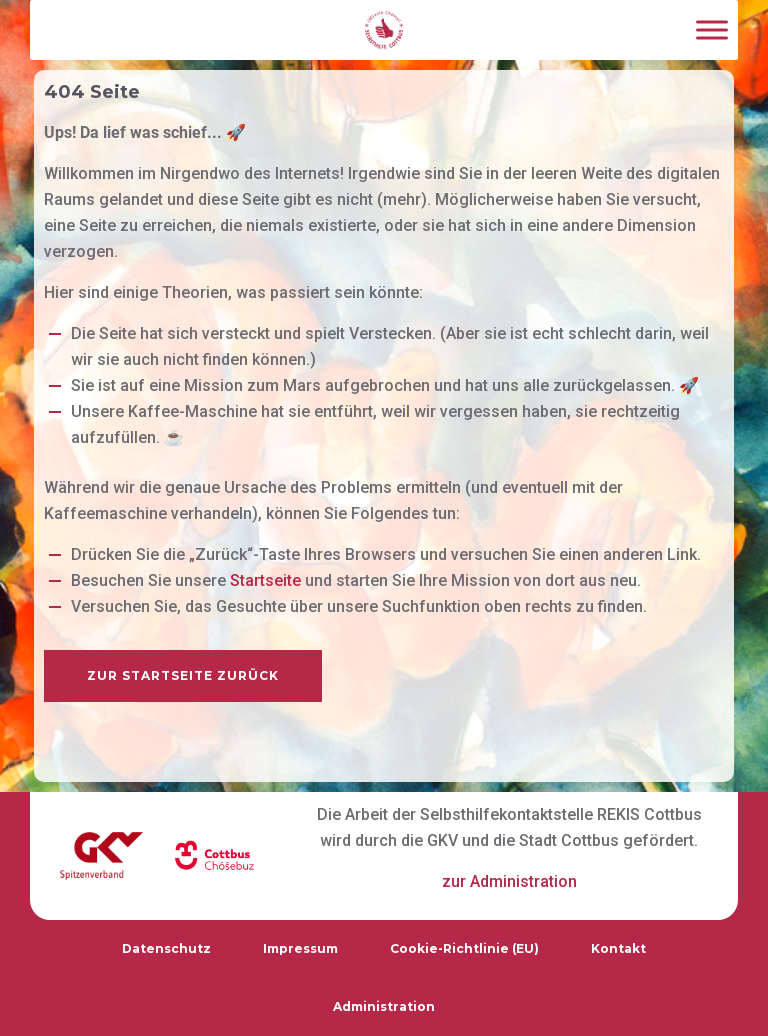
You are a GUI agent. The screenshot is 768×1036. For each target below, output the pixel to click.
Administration (384, 1006)
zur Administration (509, 881)
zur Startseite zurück (183, 675)
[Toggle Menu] (712, 29)
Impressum (300, 948)
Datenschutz (166, 948)
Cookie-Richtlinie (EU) (464, 948)
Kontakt (618, 948)
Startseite (265, 580)
